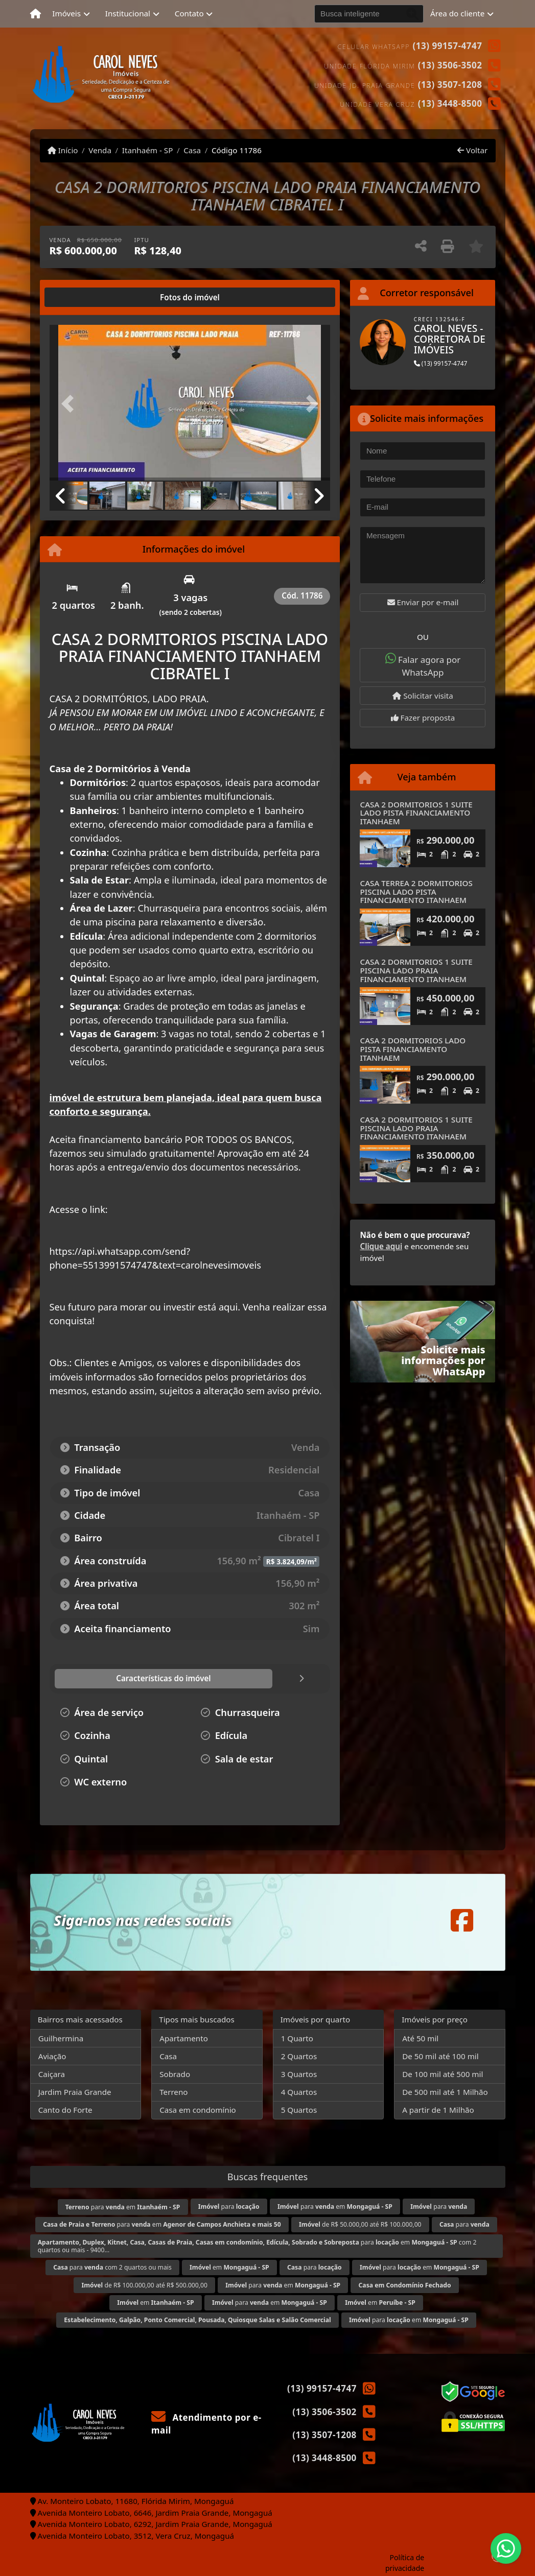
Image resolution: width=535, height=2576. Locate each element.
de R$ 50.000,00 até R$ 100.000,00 (360, 2224)
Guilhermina (61, 2038)
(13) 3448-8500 (450, 103)
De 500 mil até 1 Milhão (444, 2092)
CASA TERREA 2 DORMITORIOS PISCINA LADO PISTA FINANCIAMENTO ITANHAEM (416, 891)
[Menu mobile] (35, 14)
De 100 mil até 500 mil (442, 2074)
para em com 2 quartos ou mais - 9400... (257, 2246)
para (229, 2206)
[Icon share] (462, 1920)
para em (122, 2207)
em (229, 2267)
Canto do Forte (65, 2110)
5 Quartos (299, 2110)
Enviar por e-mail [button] (423, 602)
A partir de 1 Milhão (438, 2110)
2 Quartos (299, 2056)
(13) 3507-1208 (450, 84)
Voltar (472, 150)
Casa (192, 150)
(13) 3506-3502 (450, 65)
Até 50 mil (420, 2038)
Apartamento (183, 2038)
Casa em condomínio (197, 2110)
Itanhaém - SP (147, 150)
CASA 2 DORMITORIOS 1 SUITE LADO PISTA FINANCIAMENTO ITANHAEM (416, 812)
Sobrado (174, 2074)
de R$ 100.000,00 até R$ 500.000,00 (144, 2285)
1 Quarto (297, 2038)
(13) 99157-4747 (447, 46)
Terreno (173, 2092)
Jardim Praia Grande (74, 2092)
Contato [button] (189, 13)
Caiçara (51, 2074)
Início (63, 150)
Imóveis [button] (66, 13)
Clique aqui (381, 1246)
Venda (99, 150)
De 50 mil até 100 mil (440, 2056)
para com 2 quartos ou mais (112, 2267)
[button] (70, 403)
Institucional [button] (127, 13)
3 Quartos (299, 2074)
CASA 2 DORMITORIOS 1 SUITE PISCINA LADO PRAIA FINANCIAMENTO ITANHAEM (416, 970)
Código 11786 (237, 150)
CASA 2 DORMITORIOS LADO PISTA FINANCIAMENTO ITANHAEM (413, 1048)
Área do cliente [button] (457, 13)
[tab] (82, 297)
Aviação (52, 2056)
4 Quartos (299, 2092)
